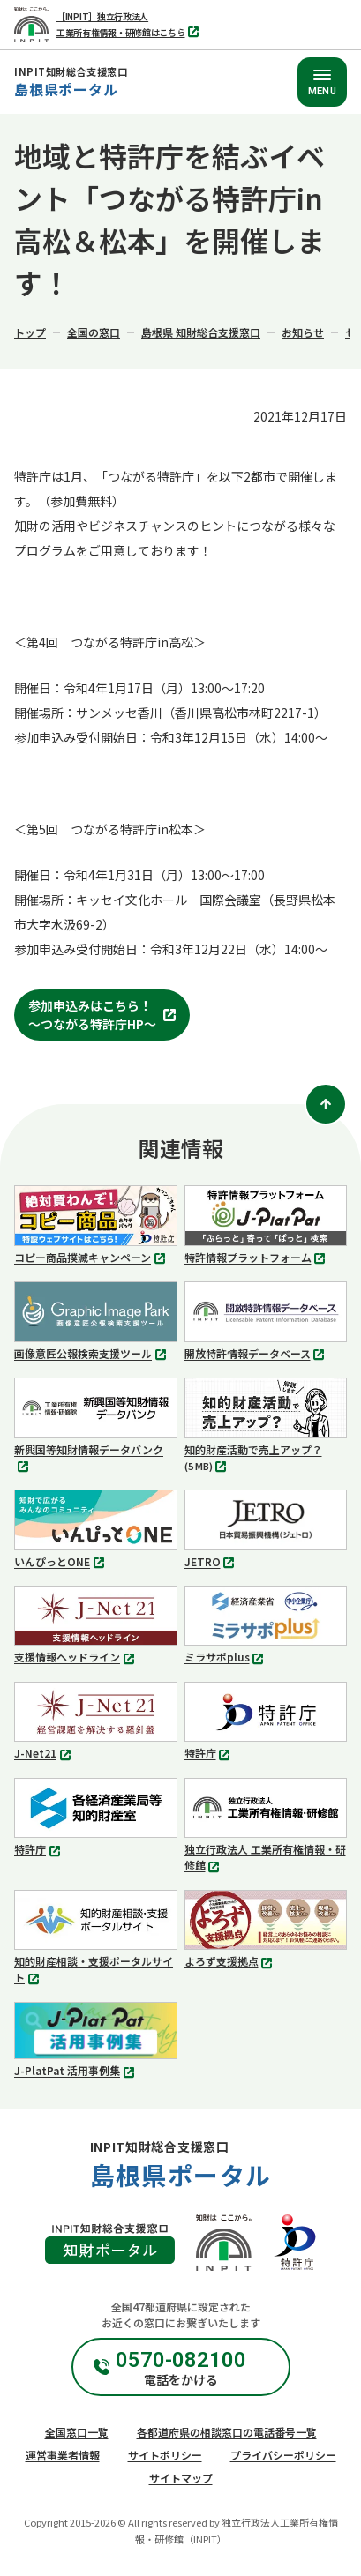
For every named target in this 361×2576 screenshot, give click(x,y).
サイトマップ (181, 2477)
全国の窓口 (93, 332)
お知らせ (303, 332)
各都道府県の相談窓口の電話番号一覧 (227, 2431)
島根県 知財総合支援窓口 (200, 332)
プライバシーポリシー (283, 2454)
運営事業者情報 (63, 2454)
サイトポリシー (165, 2454)
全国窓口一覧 (77, 2431)
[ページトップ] (326, 1104)
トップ (30, 332)
